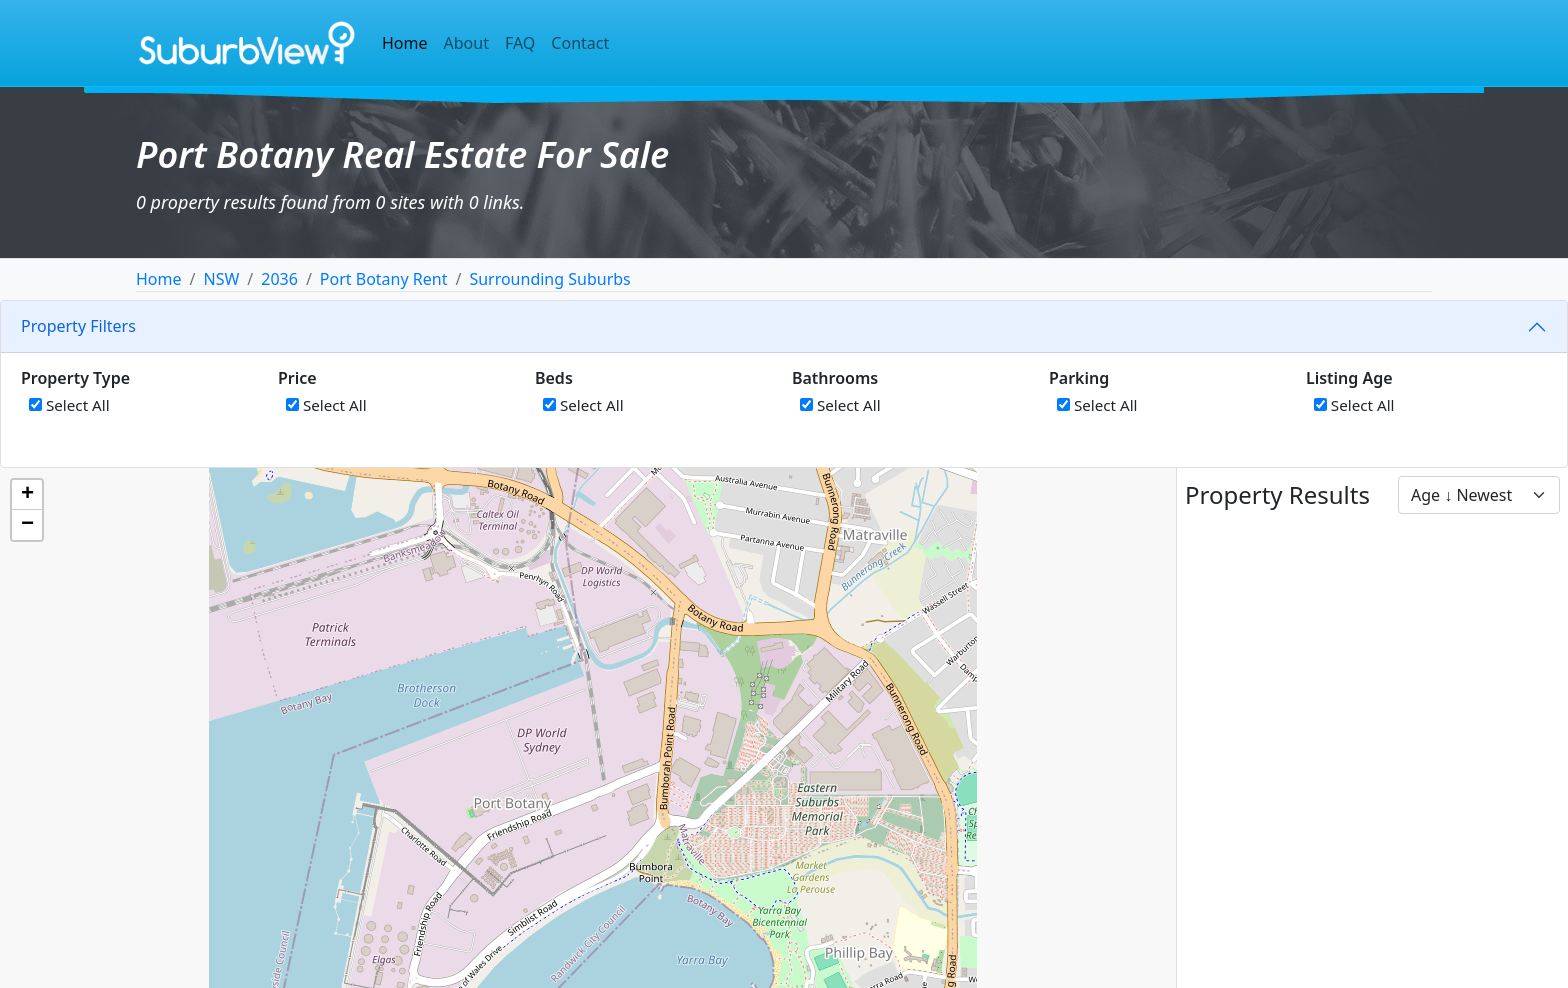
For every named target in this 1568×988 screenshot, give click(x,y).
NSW (221, 279)
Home (405, 43)
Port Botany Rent (384, 279)
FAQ (520, 43)
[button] (27, 495)
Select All (69, 405)
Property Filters (78, 326)
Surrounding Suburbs (549, 279)
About (466, 43)
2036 (279, 279)
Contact (580, 43)
